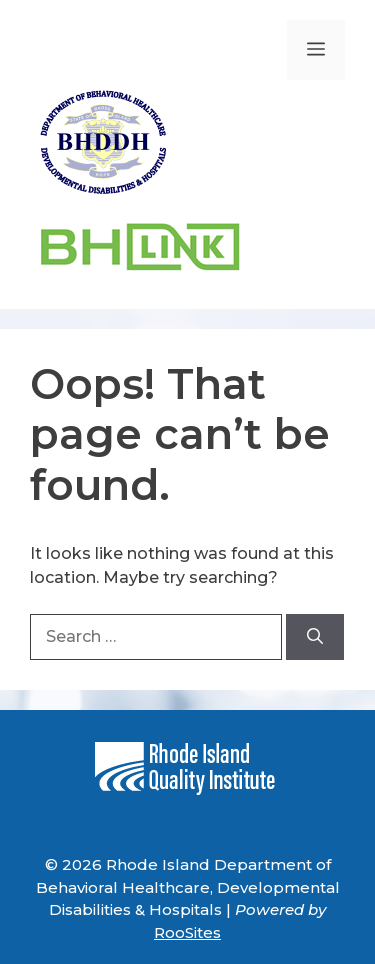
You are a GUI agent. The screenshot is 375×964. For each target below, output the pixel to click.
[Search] (315, 637)
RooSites (187, 932)
